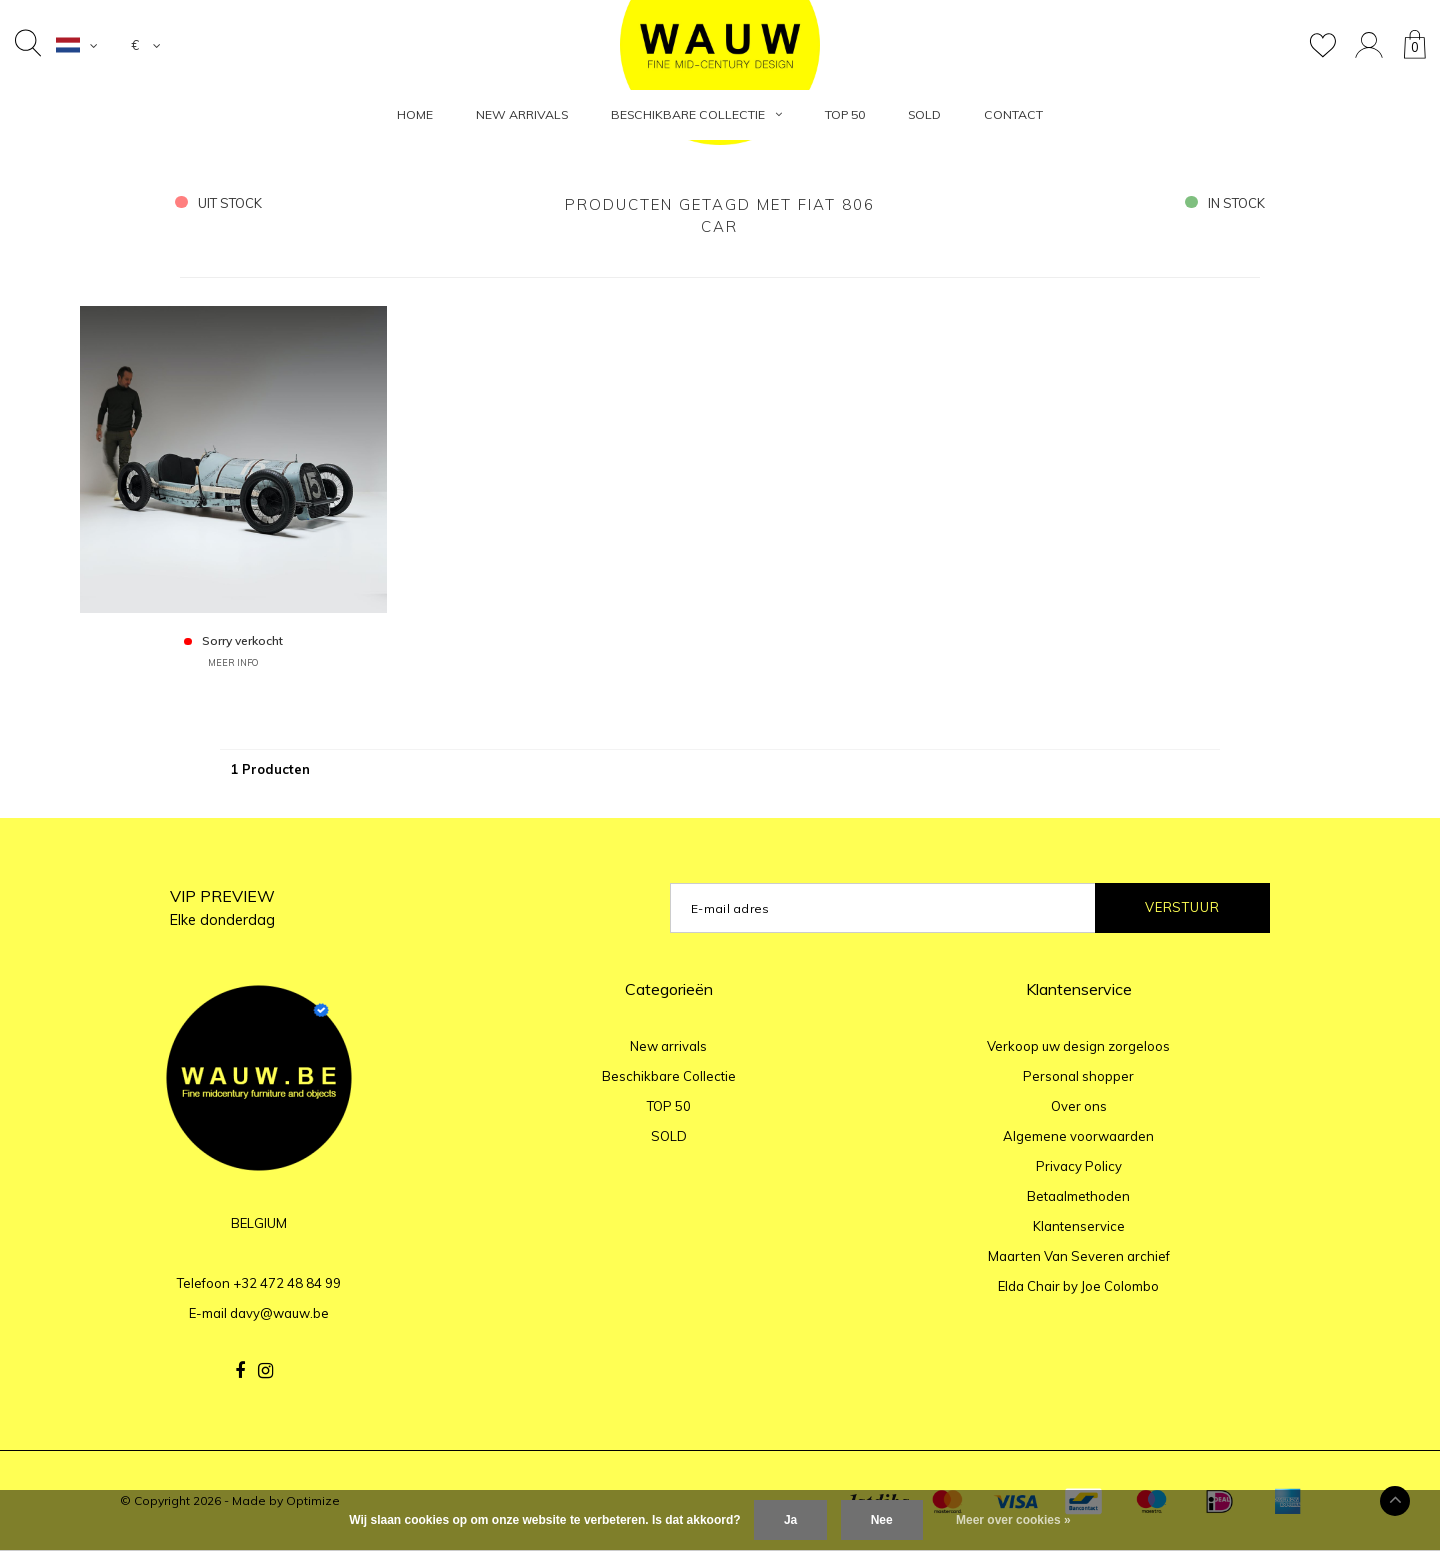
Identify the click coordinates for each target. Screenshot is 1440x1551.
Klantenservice (1079, 1226)
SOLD (924, 114)
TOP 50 (845, 114)
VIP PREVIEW (222, 907)
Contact (1013, 114)
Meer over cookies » (1013, 1520)
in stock (1225, 203)
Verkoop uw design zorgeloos (1078, 1046)
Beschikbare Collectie (696, 114)
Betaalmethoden (1078, 1196)
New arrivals (522, 114)
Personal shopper (1078, 1076)
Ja (790, 1520)
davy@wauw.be (279, 1313)
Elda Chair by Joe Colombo (1078, 1286)
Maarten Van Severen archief (1079, 1256)
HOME (415, 114)
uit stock (218, 203)
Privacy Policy (1079, 1166)
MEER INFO (233, 662)
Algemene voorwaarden (1078, 1136)
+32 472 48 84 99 (287, 1283)
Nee (882, 1520)
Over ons (1079, 1106)
